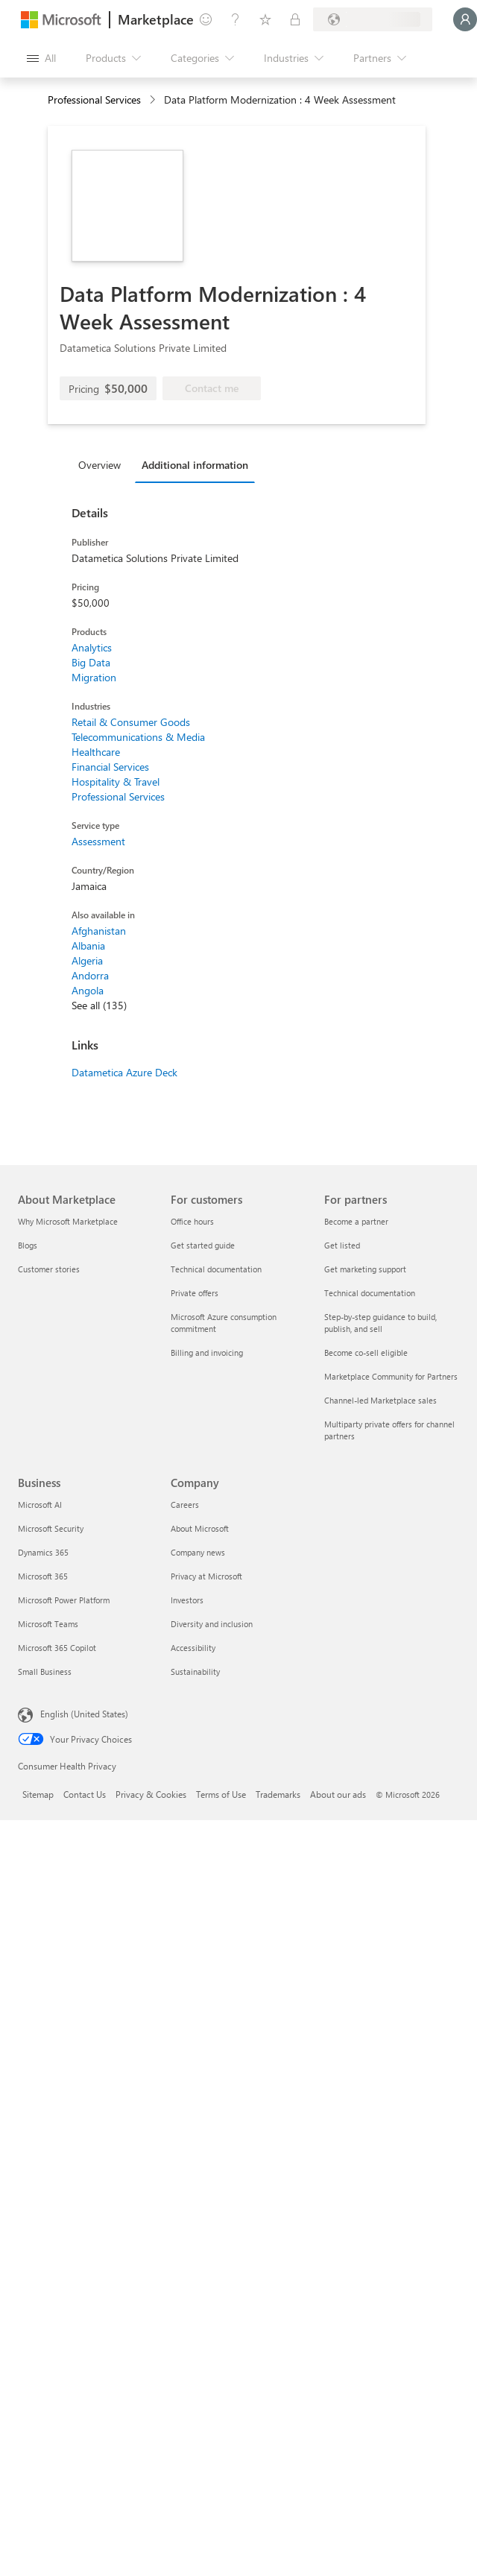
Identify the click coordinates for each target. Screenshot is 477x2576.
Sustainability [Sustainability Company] (195, 1671)
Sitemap (38, 1794)
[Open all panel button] (41, 58)
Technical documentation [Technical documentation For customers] (216, 1269)
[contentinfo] (153, 100)
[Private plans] (295, 19)
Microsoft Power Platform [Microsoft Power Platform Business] (64, 1600)
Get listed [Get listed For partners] (342, 1245)
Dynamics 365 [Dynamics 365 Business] (43, 1552)
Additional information (195, 465)
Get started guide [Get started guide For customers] (203, 1245)
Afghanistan (99, 931)
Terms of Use (221, 1794)
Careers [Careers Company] (185, 1504)
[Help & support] (235, 19)
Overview (99, 465)
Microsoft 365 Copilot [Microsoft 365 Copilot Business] (57, 1647)
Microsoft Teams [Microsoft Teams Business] (48, 1623)
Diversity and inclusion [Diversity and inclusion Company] (212, 1623)
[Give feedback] (206, 19)
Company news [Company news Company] (198, 1552)
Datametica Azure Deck (124, 1072)
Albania (88, 945)
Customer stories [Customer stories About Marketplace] (49, 1269)
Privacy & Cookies (151, 1794)
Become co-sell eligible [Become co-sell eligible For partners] (366, 1352)
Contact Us (84, 1794)
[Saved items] (265, 19)
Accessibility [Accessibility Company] (193, 1647)
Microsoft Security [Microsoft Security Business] (50, 1528)
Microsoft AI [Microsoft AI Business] (40, 1504)
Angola (88, 990)
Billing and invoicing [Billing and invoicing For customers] (207, 1352)
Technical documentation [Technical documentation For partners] (369, 1292)
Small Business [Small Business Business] (45, 1671)
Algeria (87, 960)
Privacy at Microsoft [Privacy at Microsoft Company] (206, 1576)
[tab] (103, 464)
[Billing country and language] (372, 19)
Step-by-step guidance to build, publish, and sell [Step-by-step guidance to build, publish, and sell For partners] (380, 1322)
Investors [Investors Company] (187, 1600)
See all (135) (99, 1005)
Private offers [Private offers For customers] (194, 1292)
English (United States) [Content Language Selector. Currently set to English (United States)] (84, 1714)
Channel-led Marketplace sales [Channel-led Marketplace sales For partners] (380, 1400)
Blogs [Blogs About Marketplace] (27, 1245)
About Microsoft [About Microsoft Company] (200, 1528)
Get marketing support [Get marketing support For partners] (365, 1269)
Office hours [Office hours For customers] (192, 1221)
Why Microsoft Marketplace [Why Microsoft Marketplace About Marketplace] (68, 1221)
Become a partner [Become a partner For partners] (356, 1221)
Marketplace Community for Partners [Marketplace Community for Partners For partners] (391, 1376)
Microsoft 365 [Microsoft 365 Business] (43, 1576)
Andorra (90, 975)
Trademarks (278, 1794)
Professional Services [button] (94, 99)
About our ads (338, 1794)
